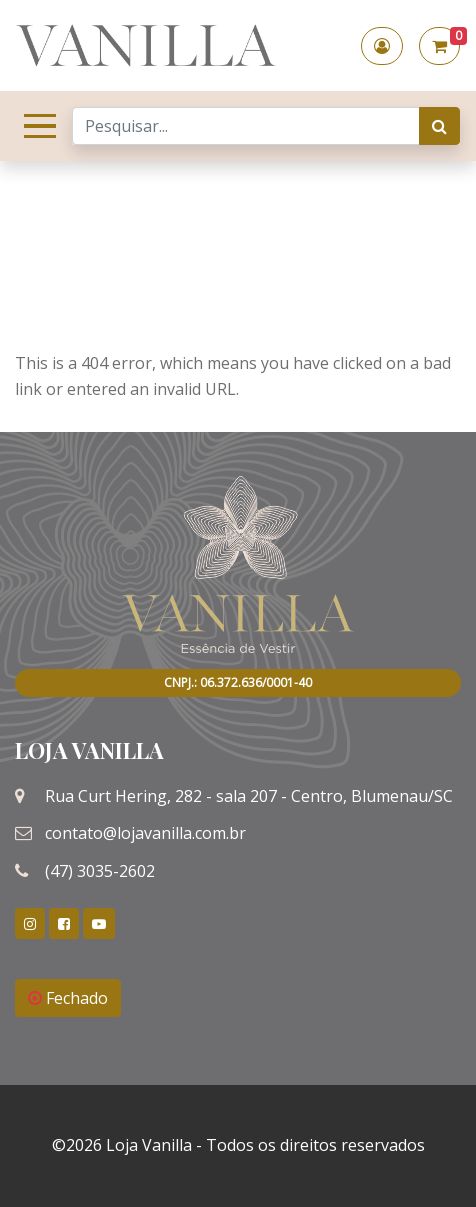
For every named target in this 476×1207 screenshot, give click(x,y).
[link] (30, 923)
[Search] (246, 126)
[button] (382, 46)
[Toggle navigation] (36, 126)
